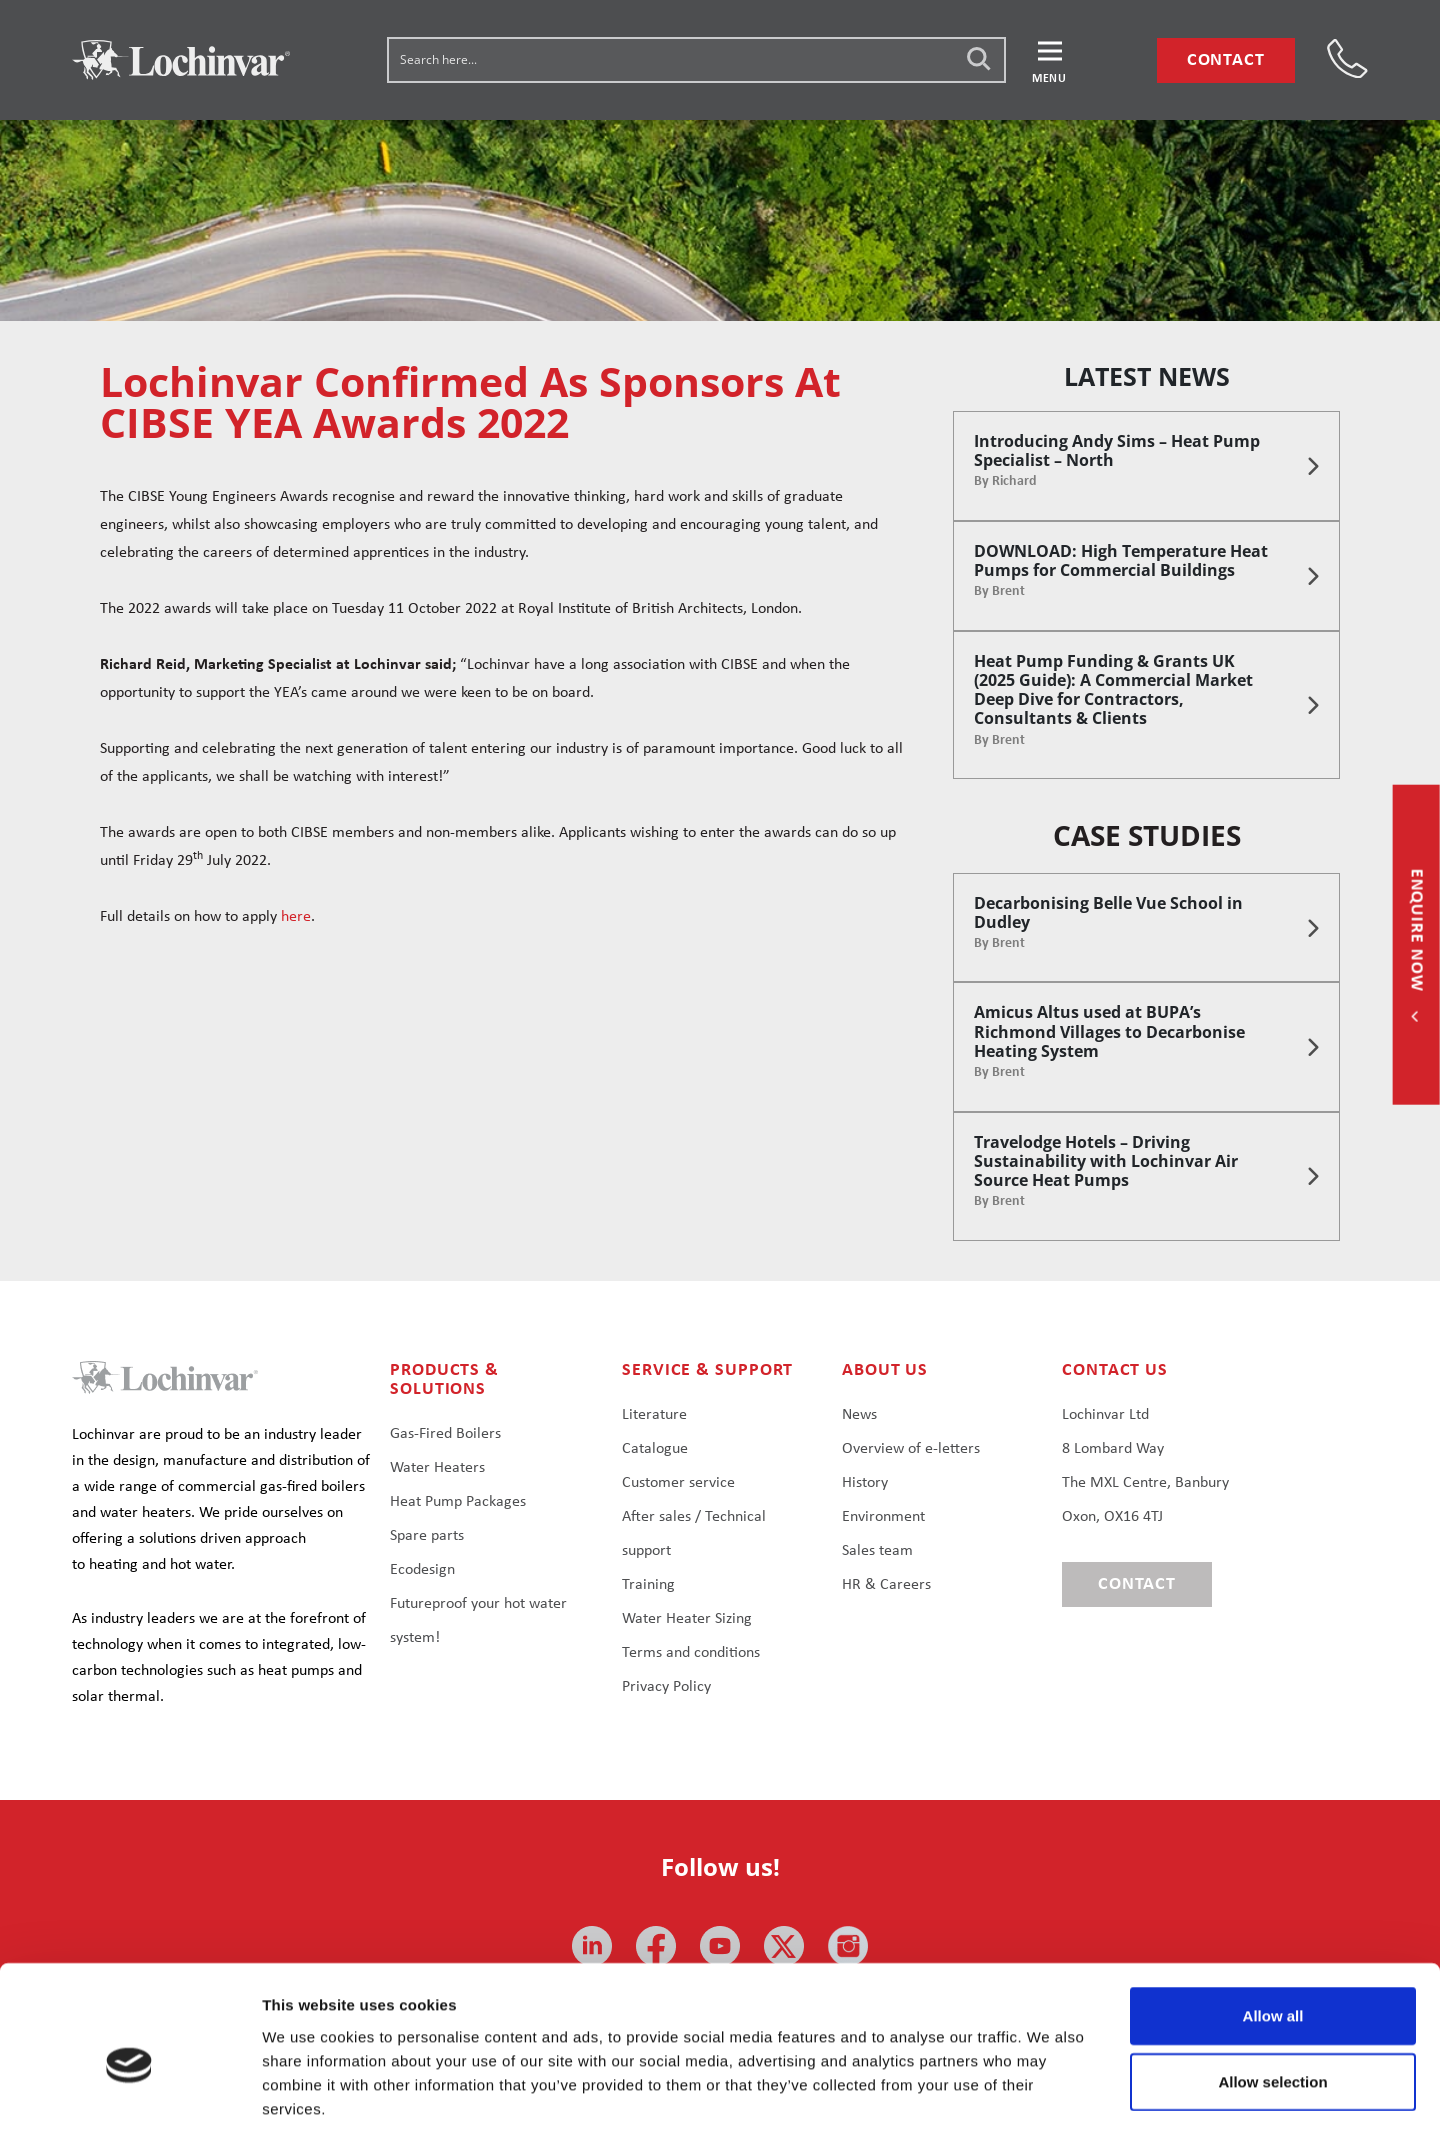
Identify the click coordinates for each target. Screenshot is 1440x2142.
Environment (883, 1517)
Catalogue (655, 1449)
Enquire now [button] (1416, 932)
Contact (1226, 60)
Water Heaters (437, 1468)
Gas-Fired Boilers (445, 1434)
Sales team (877, 1551)
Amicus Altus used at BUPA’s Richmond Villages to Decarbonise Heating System (1109, 1031)
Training (648, 1585)
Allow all (1273, 1929)
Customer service (678, 1483)
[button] (1049, 60)
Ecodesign (422, 1570)
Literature (654, 1415)
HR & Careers (886, 1585)
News (859, 1415)
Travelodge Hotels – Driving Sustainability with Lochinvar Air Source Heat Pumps (1106, 1161)
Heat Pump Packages (458, 1502)
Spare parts (427, 1536)
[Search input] (697, 59)
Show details (1049, 2102)
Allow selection (1272, 1995)
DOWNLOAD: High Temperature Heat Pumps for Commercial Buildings (1121, 560)
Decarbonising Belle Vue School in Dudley (1108, 912)
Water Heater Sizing (687, 1619)
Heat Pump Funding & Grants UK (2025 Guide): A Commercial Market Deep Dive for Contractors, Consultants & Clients (1113, 690)
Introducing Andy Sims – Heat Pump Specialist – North (1117, 450)
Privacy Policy (666, 1687)
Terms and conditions (691, 1653)
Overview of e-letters (911, 1449)
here (296, 917)
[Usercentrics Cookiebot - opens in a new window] (129, 2103)
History (865, 1483)
